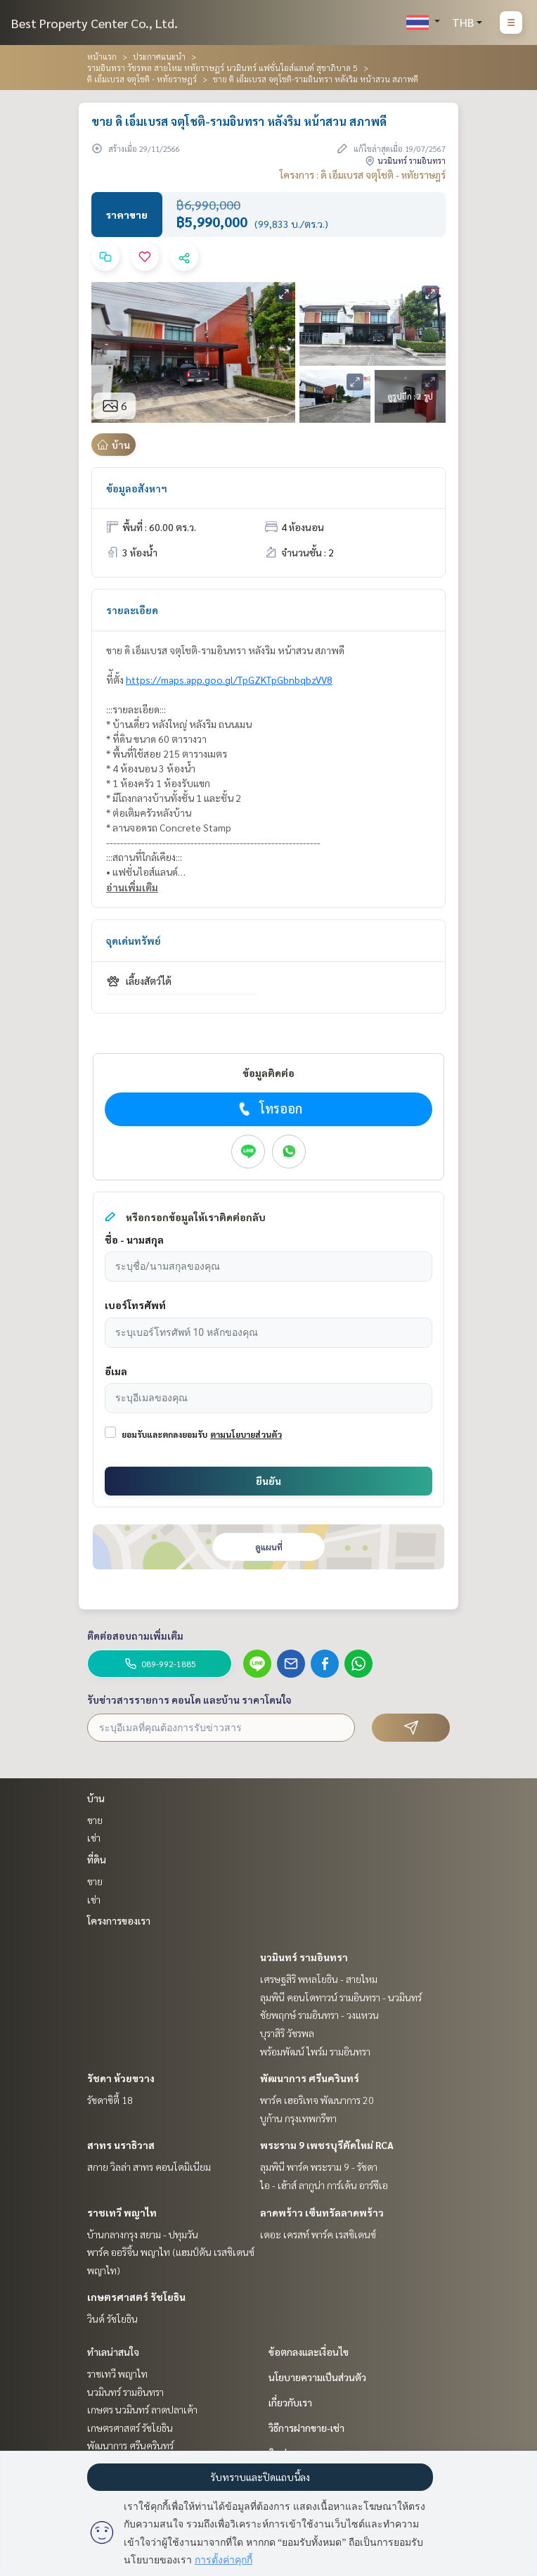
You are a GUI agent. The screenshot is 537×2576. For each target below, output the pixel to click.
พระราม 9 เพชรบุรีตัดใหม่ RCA (327, 2144)
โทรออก (268, 1108)
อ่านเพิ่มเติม (132, 887)
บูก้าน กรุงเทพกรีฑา (298, 2118)
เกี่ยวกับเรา (290, 2402)
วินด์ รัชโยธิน (112, 2318)
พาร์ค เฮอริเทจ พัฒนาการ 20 (317, 2099)
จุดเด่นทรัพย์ (133, 940)
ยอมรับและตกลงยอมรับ (164, 1434)
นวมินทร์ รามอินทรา (304, 1957)
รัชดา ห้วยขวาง (121, 2078)
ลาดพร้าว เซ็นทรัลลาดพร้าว (322, 2212)
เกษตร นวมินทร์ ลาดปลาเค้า (142, 2409)
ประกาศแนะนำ (159, 56)
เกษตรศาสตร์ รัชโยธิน (136, 2296)
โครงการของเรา (118, 1920)
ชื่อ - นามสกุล (134, 1239)
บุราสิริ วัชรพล (287, 2033)
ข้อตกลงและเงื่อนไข (308, 2351)
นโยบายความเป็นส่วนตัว (317, 2377)
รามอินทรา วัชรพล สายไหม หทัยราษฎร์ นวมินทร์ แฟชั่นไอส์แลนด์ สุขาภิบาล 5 (222, 67)
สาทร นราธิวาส (121, 2144)
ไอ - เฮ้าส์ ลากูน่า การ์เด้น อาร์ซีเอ (324, 2185)
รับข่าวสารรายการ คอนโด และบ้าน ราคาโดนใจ (189, 1699)
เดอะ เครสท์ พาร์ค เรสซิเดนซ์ (318, 2234)
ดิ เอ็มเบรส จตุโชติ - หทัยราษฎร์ (142, 78)
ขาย (95, 1819)
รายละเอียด (132, 610)
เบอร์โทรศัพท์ (135, 1305)
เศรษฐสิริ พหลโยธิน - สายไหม (318, 1978)
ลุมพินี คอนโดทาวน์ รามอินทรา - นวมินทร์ (341, 1997)
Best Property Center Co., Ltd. (94, 23)
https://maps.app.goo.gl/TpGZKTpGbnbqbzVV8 (229, 679)
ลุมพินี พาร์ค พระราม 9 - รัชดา (318, 2166)
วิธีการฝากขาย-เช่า (306, 2427)
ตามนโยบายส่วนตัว (246, 1434)
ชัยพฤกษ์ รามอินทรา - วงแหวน (319, 2014)
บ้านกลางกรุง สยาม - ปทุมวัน (142, 2234)
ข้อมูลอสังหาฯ (136, 488)
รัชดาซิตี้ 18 (110, 2099)
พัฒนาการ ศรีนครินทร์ (309, 2078)
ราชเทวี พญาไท (122, 2212)
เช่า (94, 1837)
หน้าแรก (102, 56)
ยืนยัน (268, 1480)
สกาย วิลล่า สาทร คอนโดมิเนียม (149, 2166)
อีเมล (116, 1371)
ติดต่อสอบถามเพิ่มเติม (135, 1635)
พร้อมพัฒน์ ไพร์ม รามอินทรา (315, 2051)
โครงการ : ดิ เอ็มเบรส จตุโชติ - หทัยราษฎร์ (363, 174)
